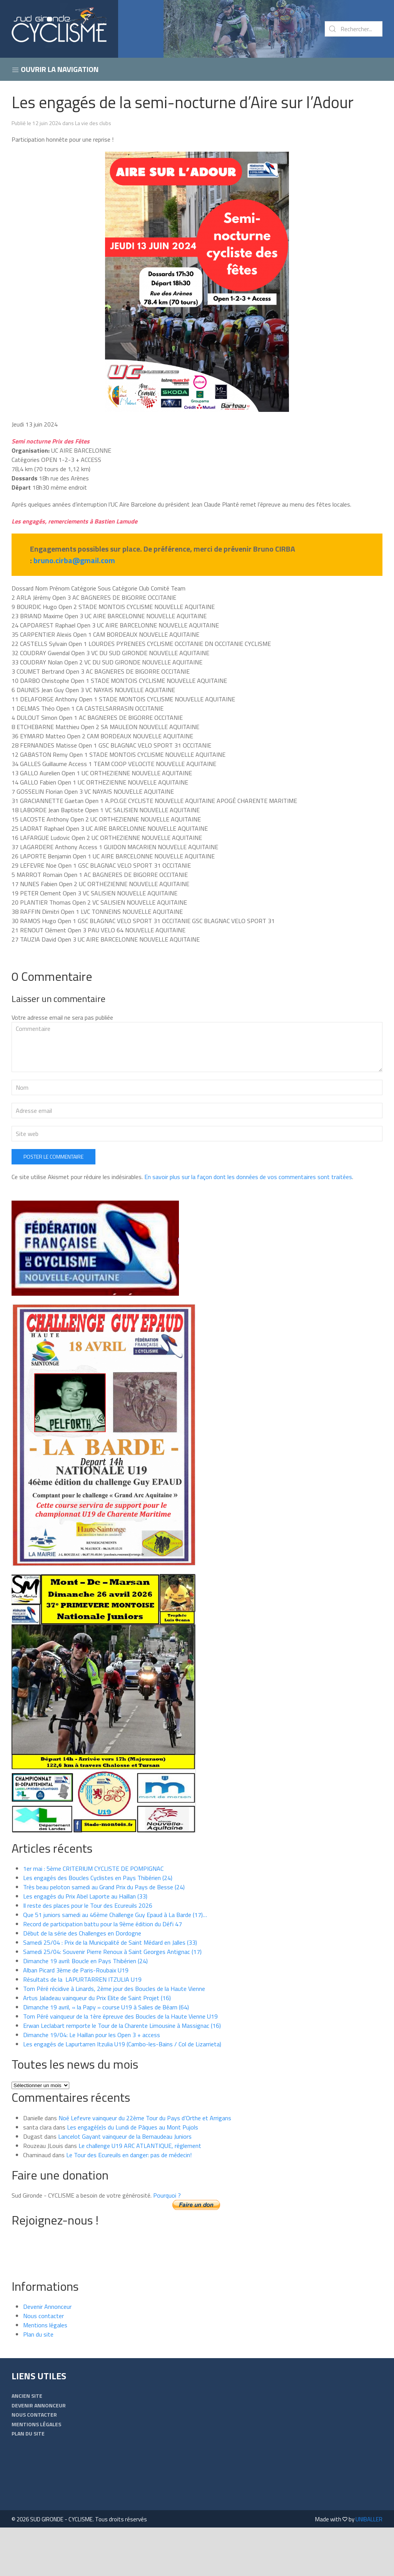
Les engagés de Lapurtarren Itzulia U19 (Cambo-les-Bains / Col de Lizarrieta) (122, 2092)
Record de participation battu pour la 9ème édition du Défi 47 (102, 1972)
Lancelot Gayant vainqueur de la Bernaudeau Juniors (125, 2185)
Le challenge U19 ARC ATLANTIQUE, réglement (139, 2194)
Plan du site (38, 2382)
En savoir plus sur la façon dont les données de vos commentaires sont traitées (248, 1225)
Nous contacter (43, 2364)
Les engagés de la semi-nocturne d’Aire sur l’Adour (183, 102)
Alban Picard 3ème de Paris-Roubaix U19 (76, 2018)
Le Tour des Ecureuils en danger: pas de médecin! (129, 2203)
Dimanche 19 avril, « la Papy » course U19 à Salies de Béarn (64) (106, 2055)
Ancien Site (27, 2444)
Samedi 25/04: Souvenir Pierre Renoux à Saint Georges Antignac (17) (112, 2000)
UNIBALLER (369, 2567)
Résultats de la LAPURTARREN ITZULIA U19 (82, 2027)
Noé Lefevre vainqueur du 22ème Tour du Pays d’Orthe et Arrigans (144, 2166)
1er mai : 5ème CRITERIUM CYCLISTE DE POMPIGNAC (93, 1917)
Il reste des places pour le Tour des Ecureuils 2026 (87, 1954)
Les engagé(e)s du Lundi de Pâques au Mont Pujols (132, 2175)
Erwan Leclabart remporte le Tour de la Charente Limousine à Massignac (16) (122, 2074)
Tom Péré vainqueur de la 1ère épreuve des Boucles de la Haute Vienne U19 (120, 2064)
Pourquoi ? (167, 2243)
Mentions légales (45, 2373)
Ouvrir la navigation (55, 69)
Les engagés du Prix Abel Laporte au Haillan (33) (85, 1944)
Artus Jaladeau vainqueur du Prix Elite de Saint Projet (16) (97, 2046)
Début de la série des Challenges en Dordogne (82, 1981)
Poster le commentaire (53, 1205)
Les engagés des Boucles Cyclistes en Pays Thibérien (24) (97, 1926)
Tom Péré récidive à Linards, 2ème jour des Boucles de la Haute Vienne (114, 2037)
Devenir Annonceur (47, 2355)
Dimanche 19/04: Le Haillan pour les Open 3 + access (91, 2083)
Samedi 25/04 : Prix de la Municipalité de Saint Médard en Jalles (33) (110, 1991)
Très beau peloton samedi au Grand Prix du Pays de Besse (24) (104, 1935)
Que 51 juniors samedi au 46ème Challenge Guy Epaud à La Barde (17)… (115, 1963)
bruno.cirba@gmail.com (74, 560)
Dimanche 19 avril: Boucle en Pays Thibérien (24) (85, 2009)
